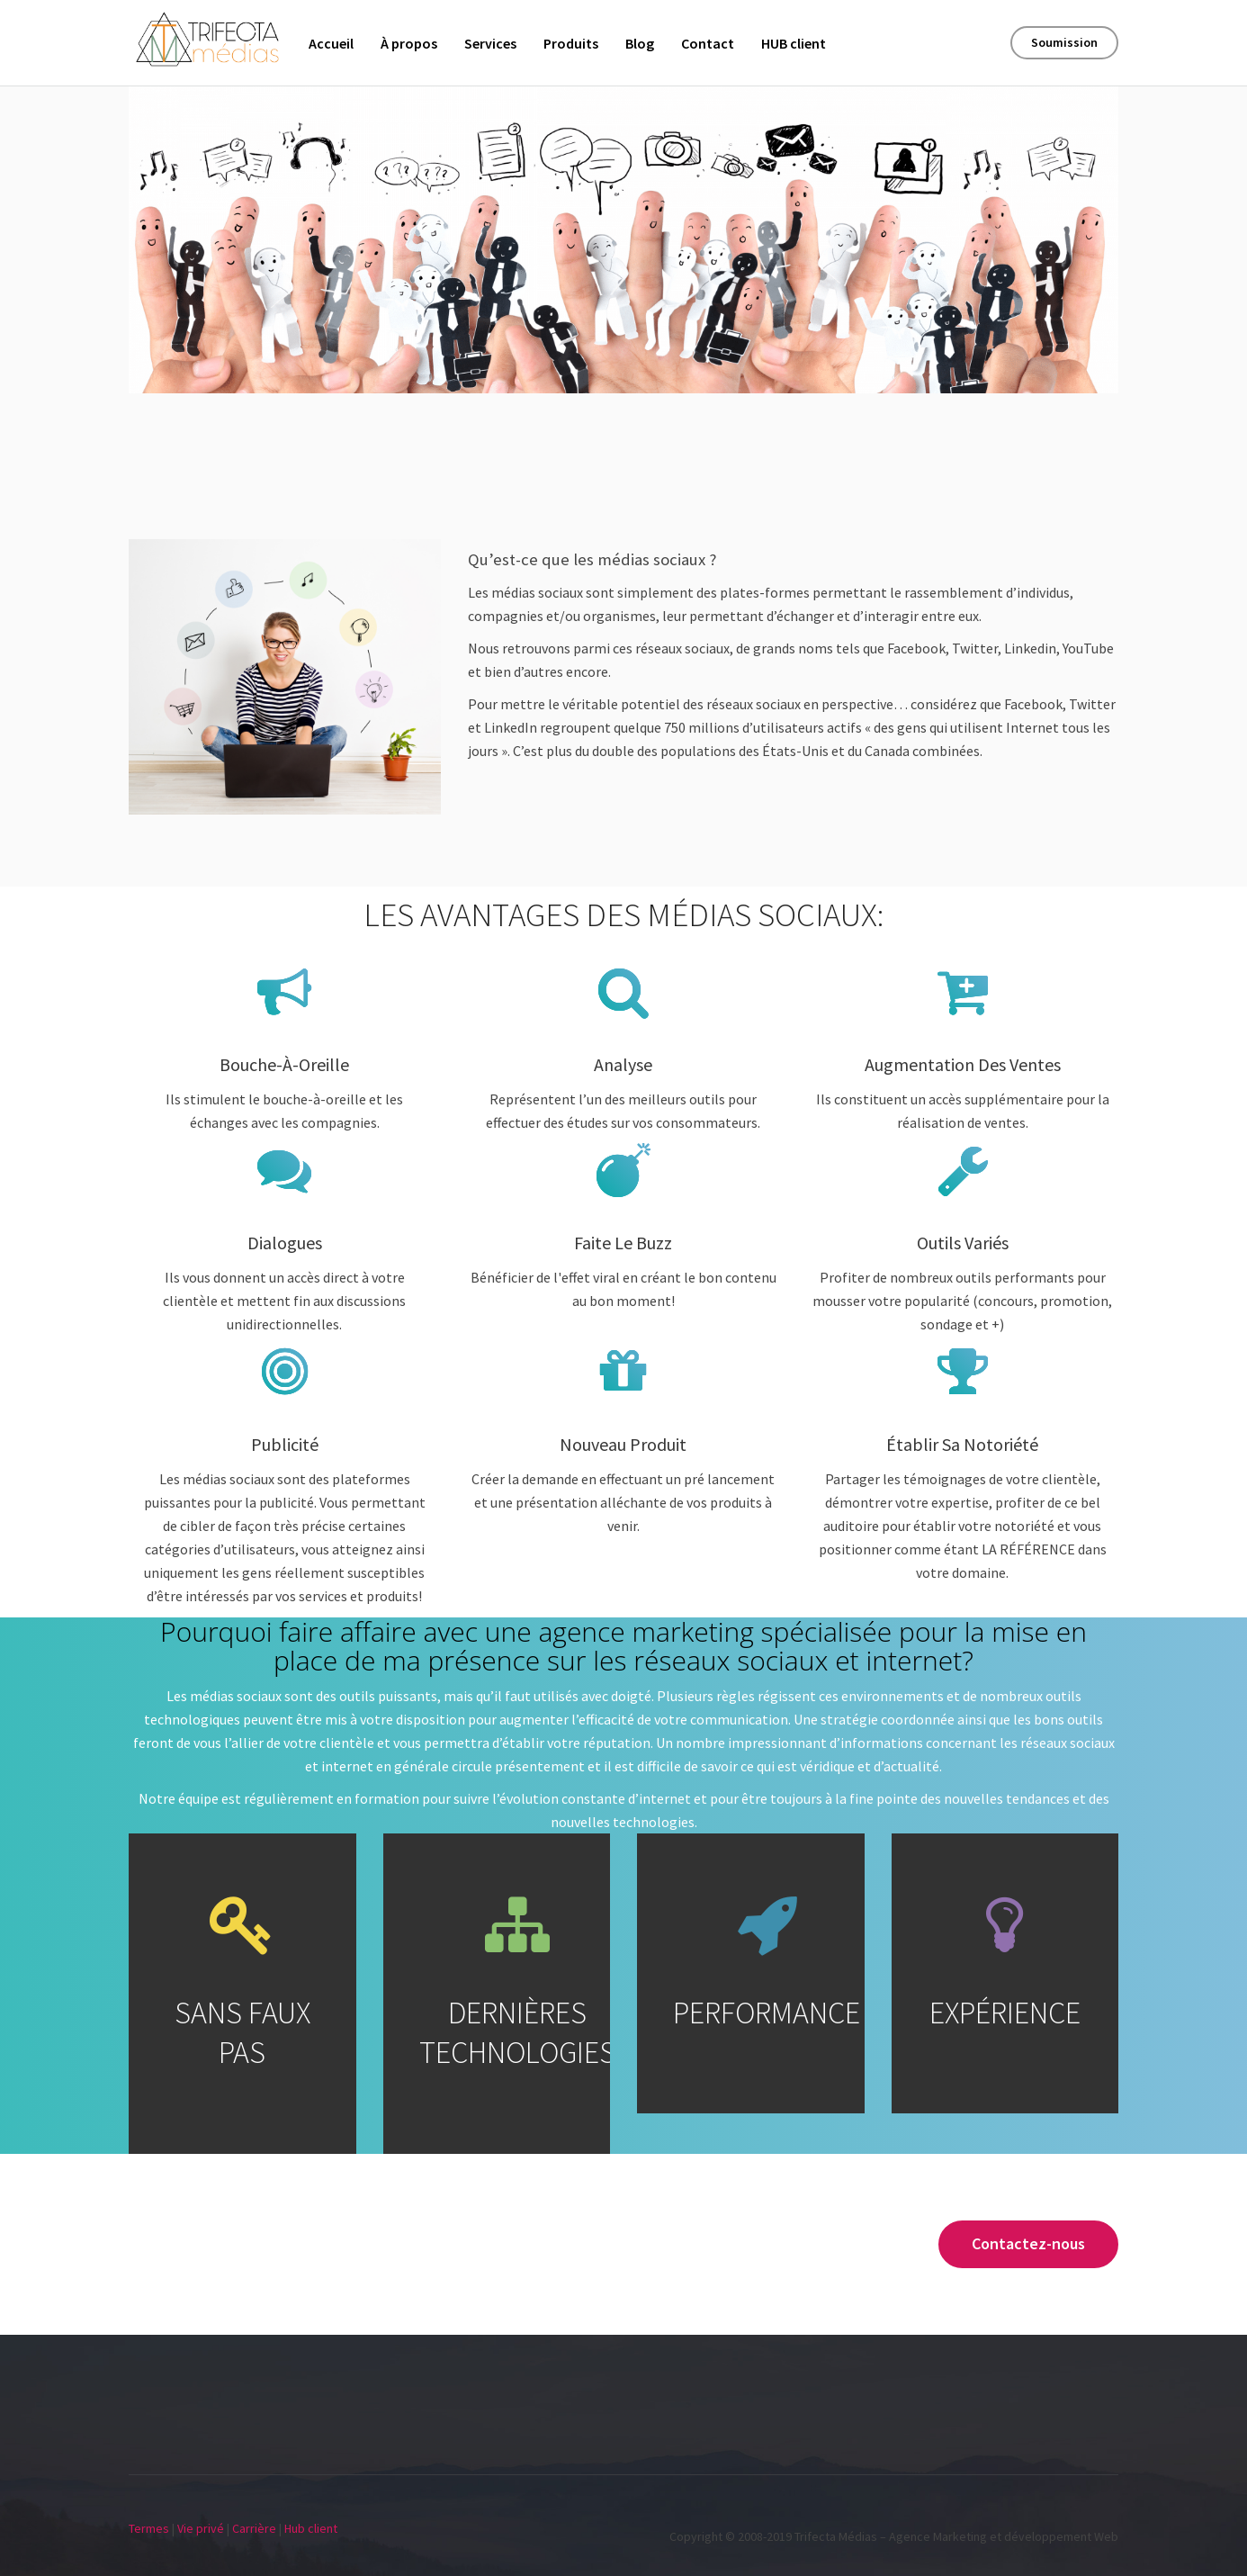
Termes (149, 2528)
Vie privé (200, 2528)
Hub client (310, 2528)
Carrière (254, 2528)
